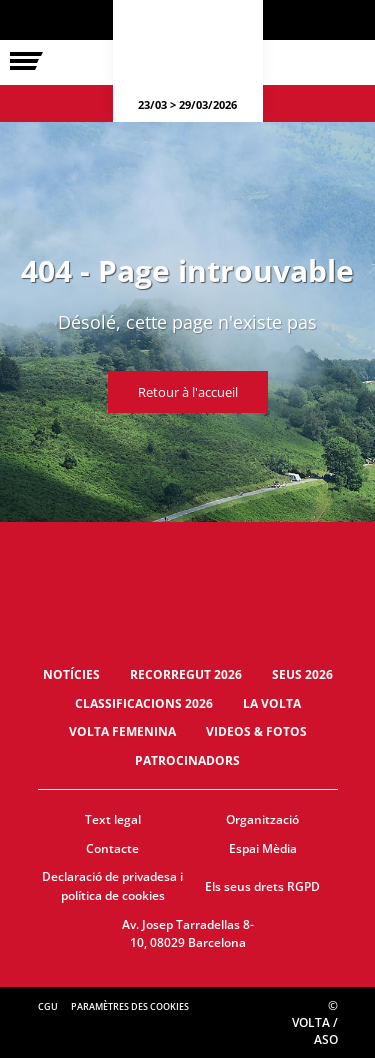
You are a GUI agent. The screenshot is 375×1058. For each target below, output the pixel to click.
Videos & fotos (256, 731)
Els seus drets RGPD (262, 886)
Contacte (112, 848)
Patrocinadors (187, 760)
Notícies (71, 674)
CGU (48, 1006)
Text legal (113, 819)
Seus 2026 (302, 674)
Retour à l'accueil (188, 392)
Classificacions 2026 (144, 703)
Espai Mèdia (263, 848)
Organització (262, 819)
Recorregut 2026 (186, 674)
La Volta (272, 703)
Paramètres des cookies (130, 1006)
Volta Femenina (122, 731)
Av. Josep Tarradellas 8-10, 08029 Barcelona (188, 934)
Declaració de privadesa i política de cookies (112, 886)
